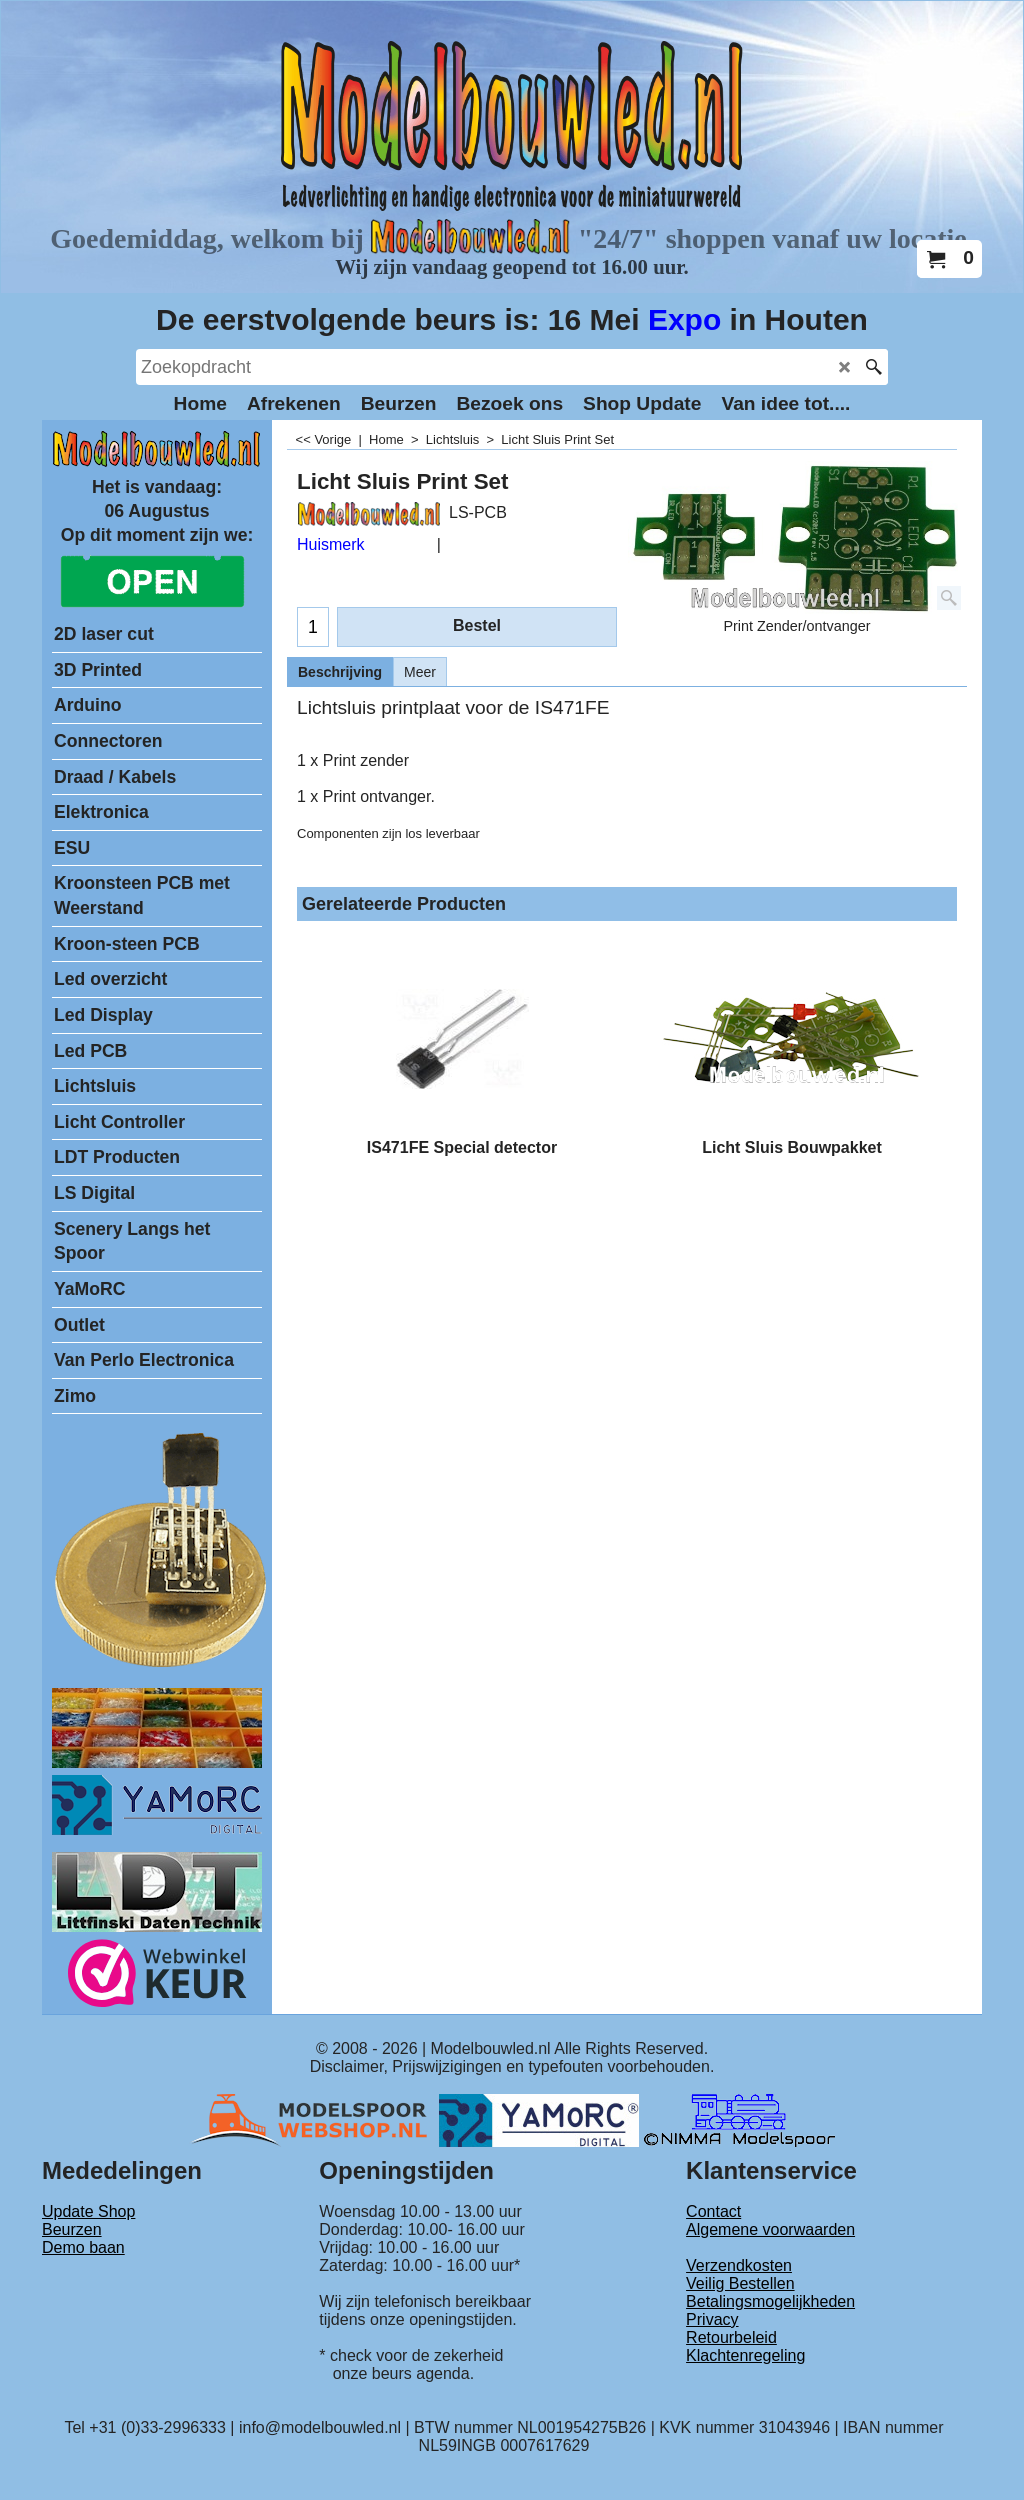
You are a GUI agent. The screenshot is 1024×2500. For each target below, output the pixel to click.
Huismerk (331, 544)
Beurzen (72, 2229)
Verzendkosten (739, 2265)
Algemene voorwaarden (770, 2229)
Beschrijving (340, 672)
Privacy (712, 2319)
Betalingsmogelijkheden (770, 2301)
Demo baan (83, 2247)
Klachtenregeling (745, 2355)
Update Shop (88, 2211)
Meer (420, 672)
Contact (713, 2211)
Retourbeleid (731, 2337)
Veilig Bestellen (740, 2283)
